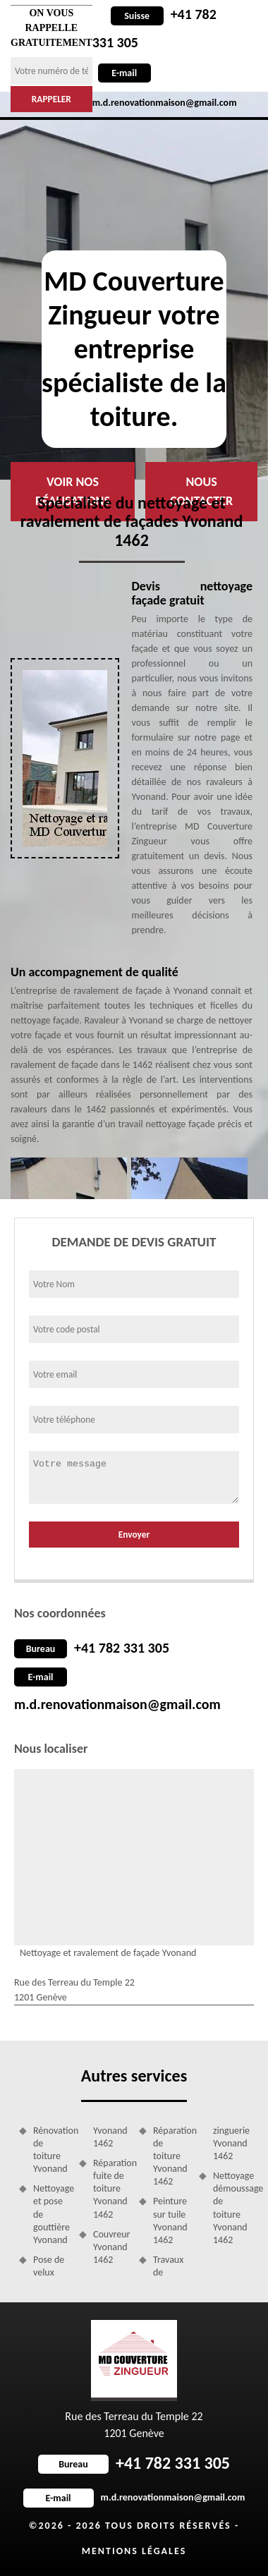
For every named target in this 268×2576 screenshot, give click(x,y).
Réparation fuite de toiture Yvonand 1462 (111, 2188)
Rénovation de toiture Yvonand (51, 2150)
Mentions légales (134, 2551)
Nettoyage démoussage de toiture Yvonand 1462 (231, 2208)
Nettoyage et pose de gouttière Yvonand (51, 2214)
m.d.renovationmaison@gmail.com (117, 1704)
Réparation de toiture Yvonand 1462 (171, 2156)
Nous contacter (201, 491)
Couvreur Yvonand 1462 (111, 2247)
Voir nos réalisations (72, 491)
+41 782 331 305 (121, 1647)
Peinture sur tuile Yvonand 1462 (170, 2220)
